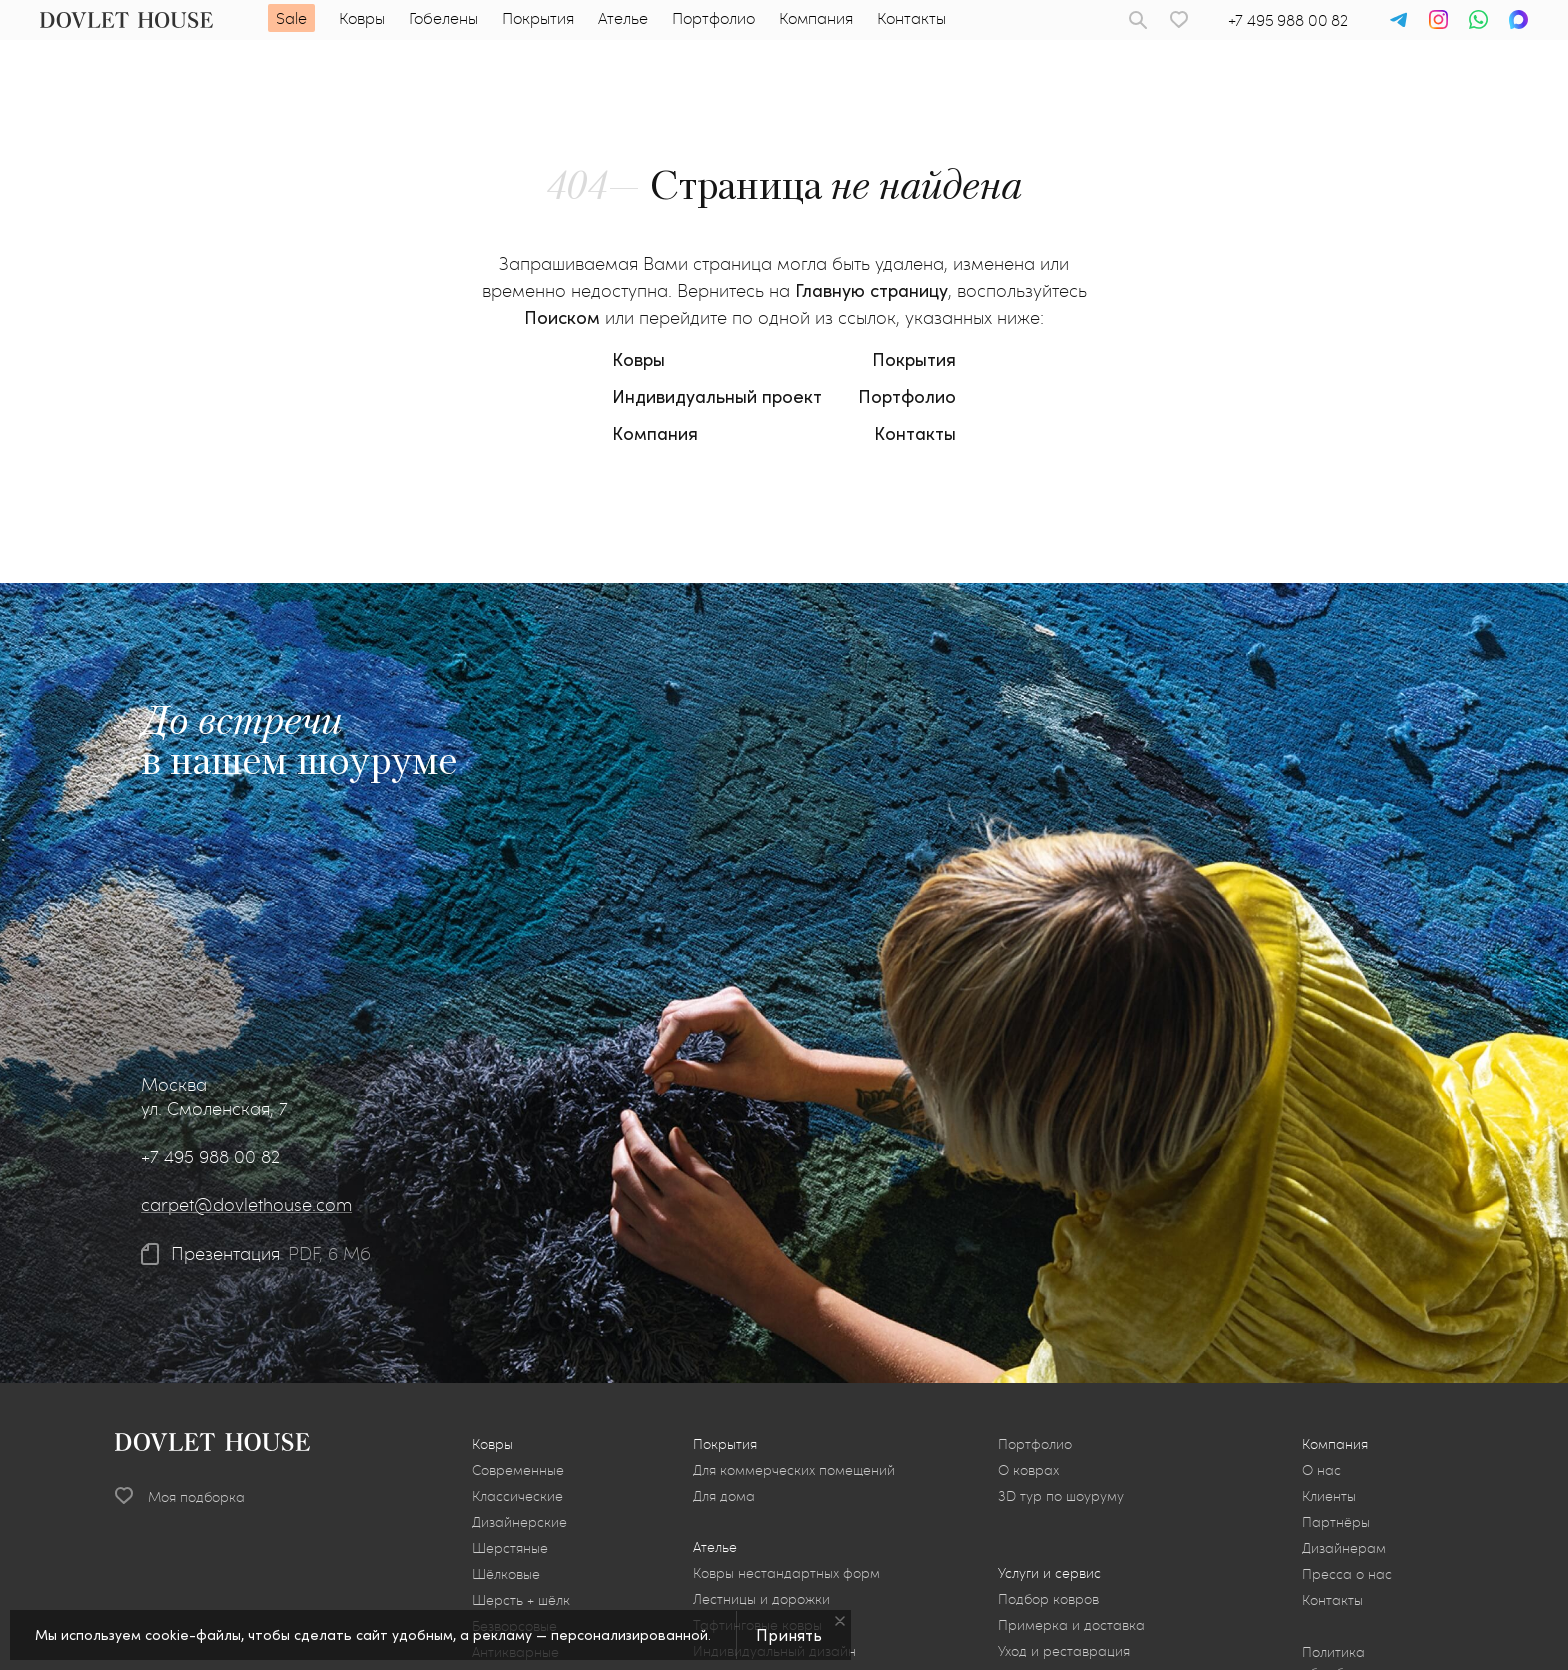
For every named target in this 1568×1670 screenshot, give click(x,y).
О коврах (1028, 1469)
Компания (816, 17)
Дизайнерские (519, 1521)
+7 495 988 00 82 (1288, 19)
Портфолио (713, 17)
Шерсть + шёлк (521, 1599)
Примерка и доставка (1071, 1624)
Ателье (623, 17)
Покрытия (538, 17)
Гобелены (443, 17)
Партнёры (1336, 1521)
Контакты (911, 17)
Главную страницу (871, 290)
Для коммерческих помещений (794, 1469)
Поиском (562, 317)
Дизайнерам (1344, 1547)
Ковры (362, 17)
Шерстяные (510, 1547)
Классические (517, 1495)
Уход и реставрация (1064, 1650)
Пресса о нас (1347, 1573)
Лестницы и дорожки (761, 1598)
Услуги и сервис (1049, 1572)
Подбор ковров (1048, 1598)
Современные (518, 1469)
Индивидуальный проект (717, 396)
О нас (1321, 1469)
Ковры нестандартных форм (786, 1572)
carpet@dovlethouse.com (246, 1204)
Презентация (225, 1254)
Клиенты (1329, 1495)
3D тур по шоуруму (1061, 1495)
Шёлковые (506, 1573)
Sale (291, 17)
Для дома (724, 1495)
